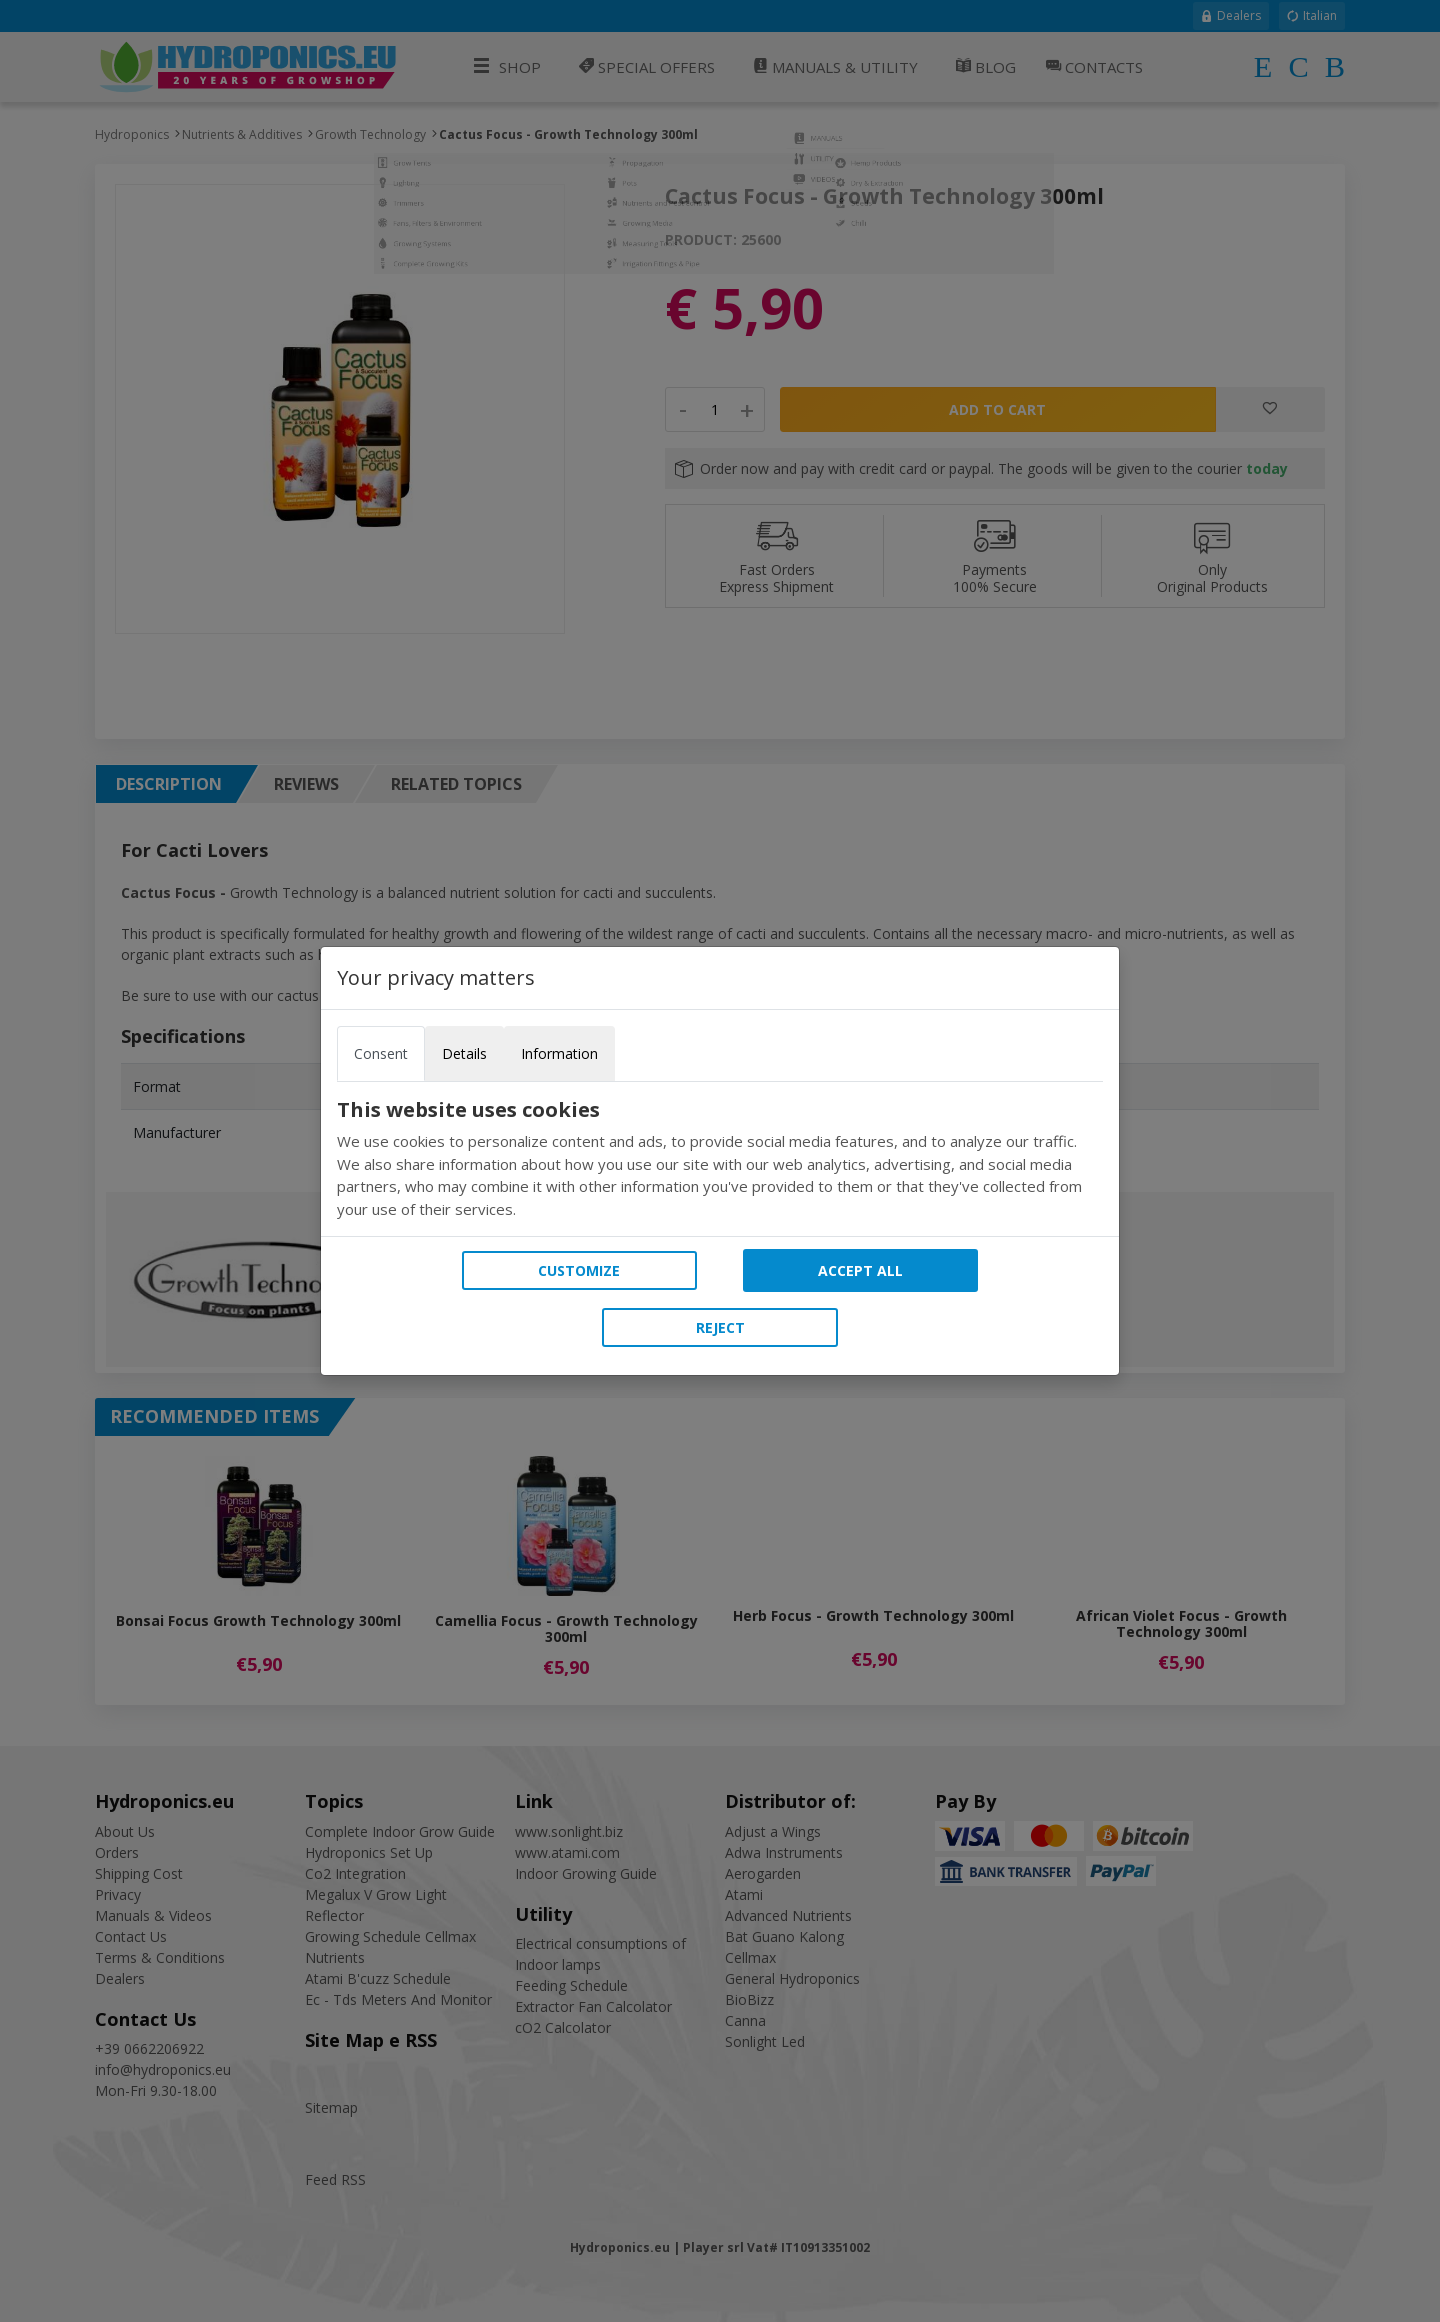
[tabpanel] (720, 1159)
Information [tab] (559, 1053)
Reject (720, 1327)
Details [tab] (464, 1053)
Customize (579, 1270)
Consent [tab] (381, 1053)
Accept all (860, 1270)
